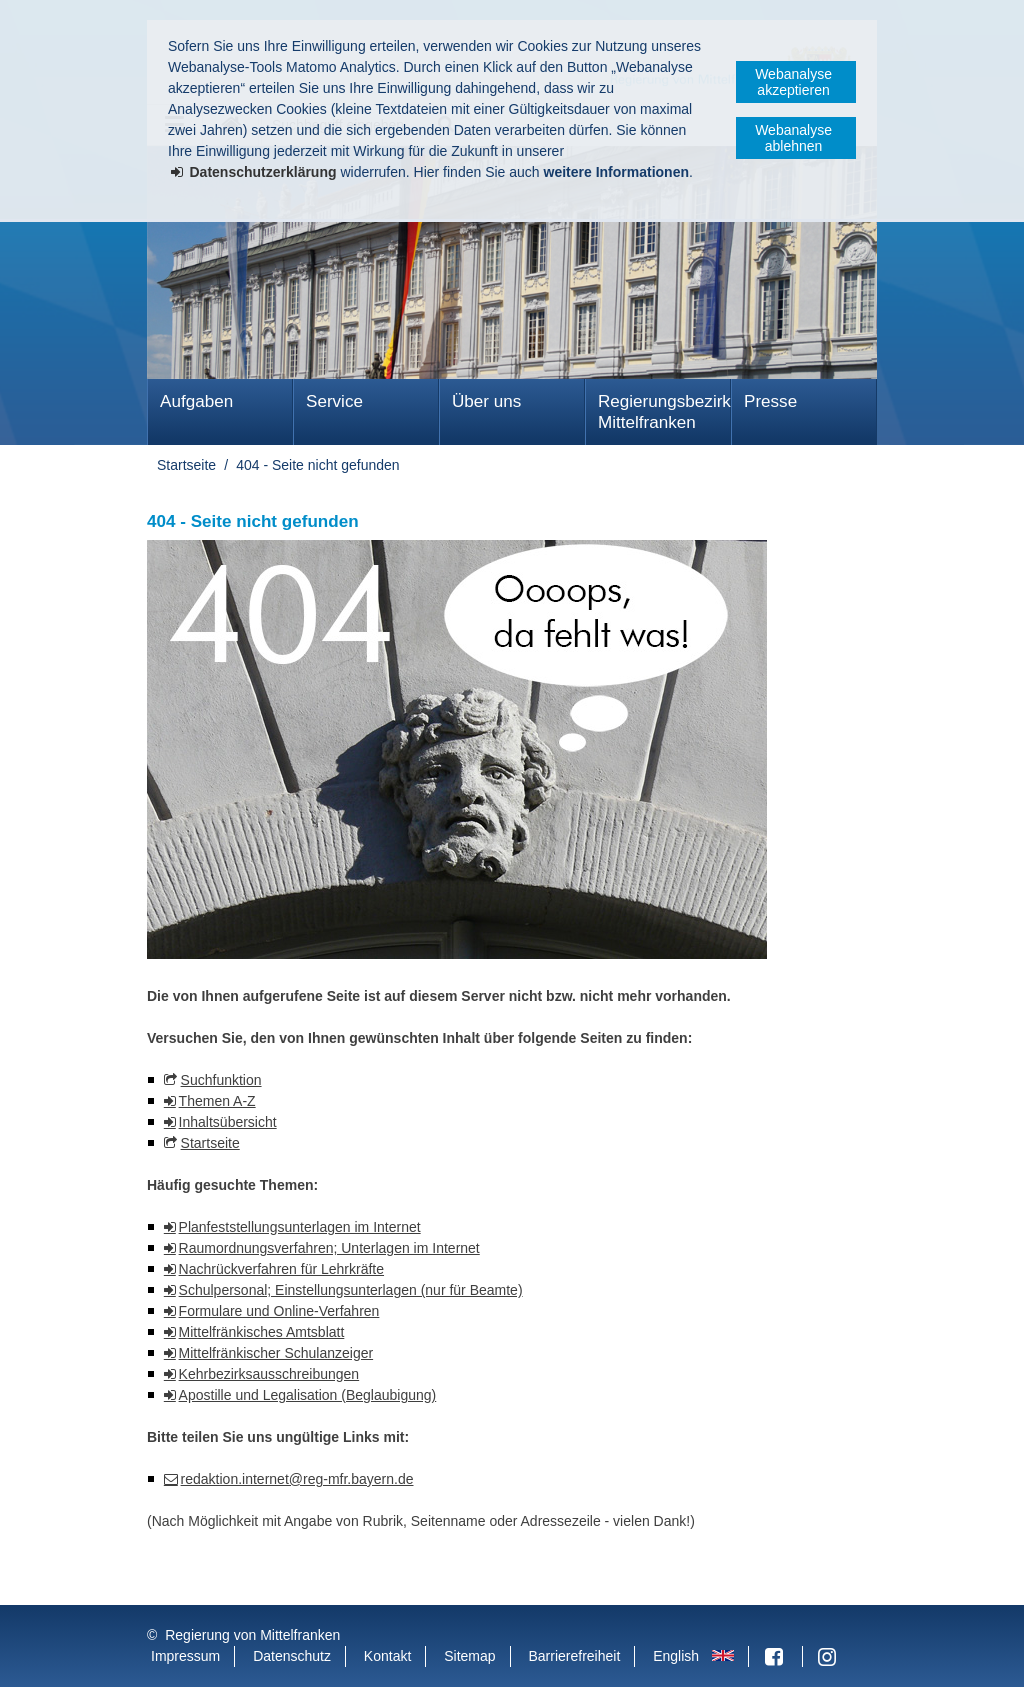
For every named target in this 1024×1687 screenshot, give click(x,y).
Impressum (185, 1656)
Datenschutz (292, 1656)
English (676, 1656)
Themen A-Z (217, 1101)
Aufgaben (196, 401)
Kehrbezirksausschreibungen (269, 1374)
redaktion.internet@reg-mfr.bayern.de (297, 1479)
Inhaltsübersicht (228, 1122)
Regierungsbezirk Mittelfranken (664, 412)
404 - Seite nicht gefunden (317, 465)
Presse (770, 401)
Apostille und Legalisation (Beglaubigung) (308, 1395)
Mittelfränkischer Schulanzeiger (276, 1353)
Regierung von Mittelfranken (252, 1635)
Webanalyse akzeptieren (793, 82)
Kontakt (387, 1656)
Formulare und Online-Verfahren (279, 1311)
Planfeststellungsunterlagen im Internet (300, 1227)
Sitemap (469, 1656)
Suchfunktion (221, 1080)
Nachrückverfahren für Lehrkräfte (281, 1269)
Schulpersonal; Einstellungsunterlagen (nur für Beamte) (351, 1290)
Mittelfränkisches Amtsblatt (262, 1332)
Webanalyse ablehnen (793, 138)
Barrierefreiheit (574, 1656)
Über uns (486, 401)
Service (334, 401)
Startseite (186, 465)
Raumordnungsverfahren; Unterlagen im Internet (329, 1248)
